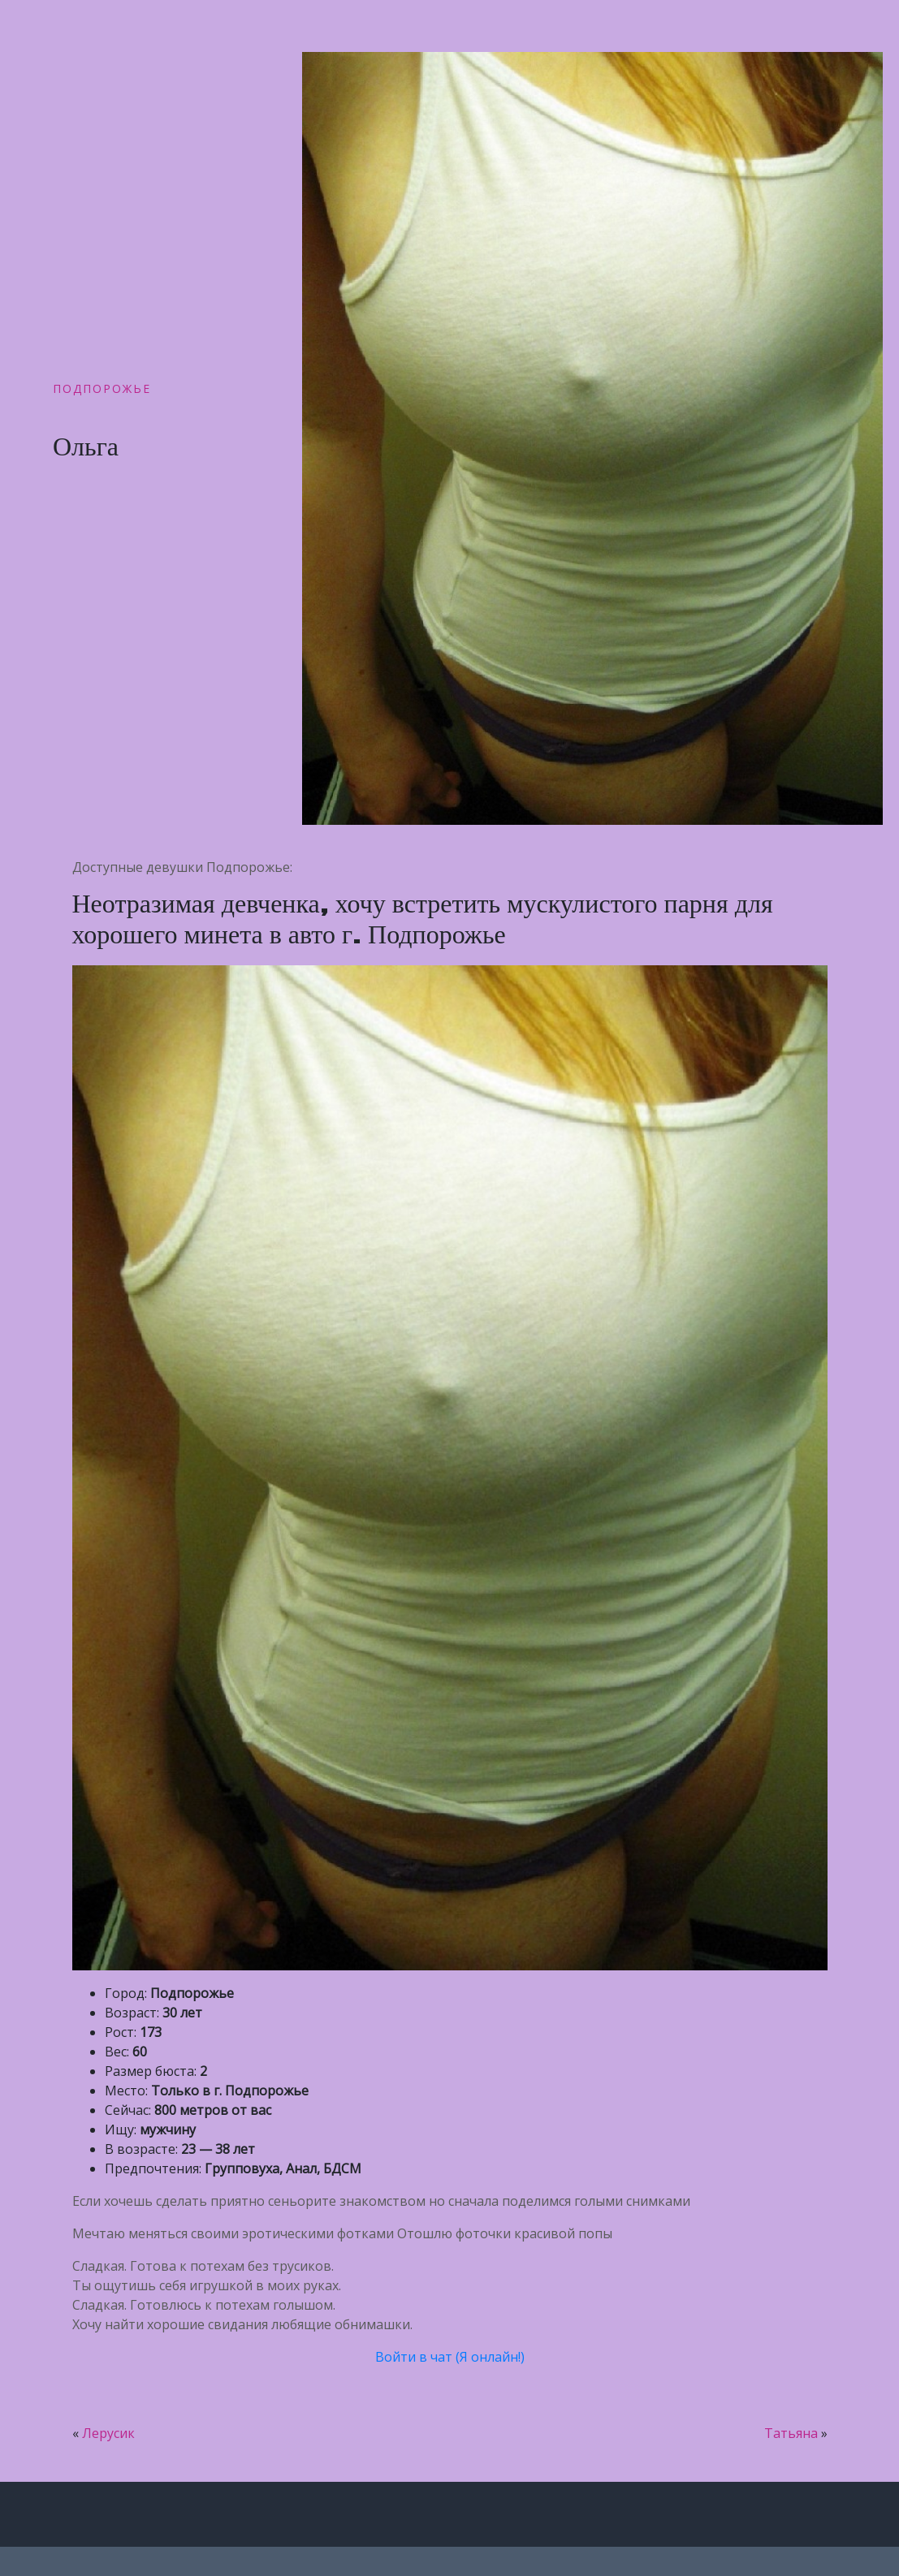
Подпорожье (102, 388)
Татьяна (791, 2433)
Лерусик (108, 2433)
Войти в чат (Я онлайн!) (450, 2357)
